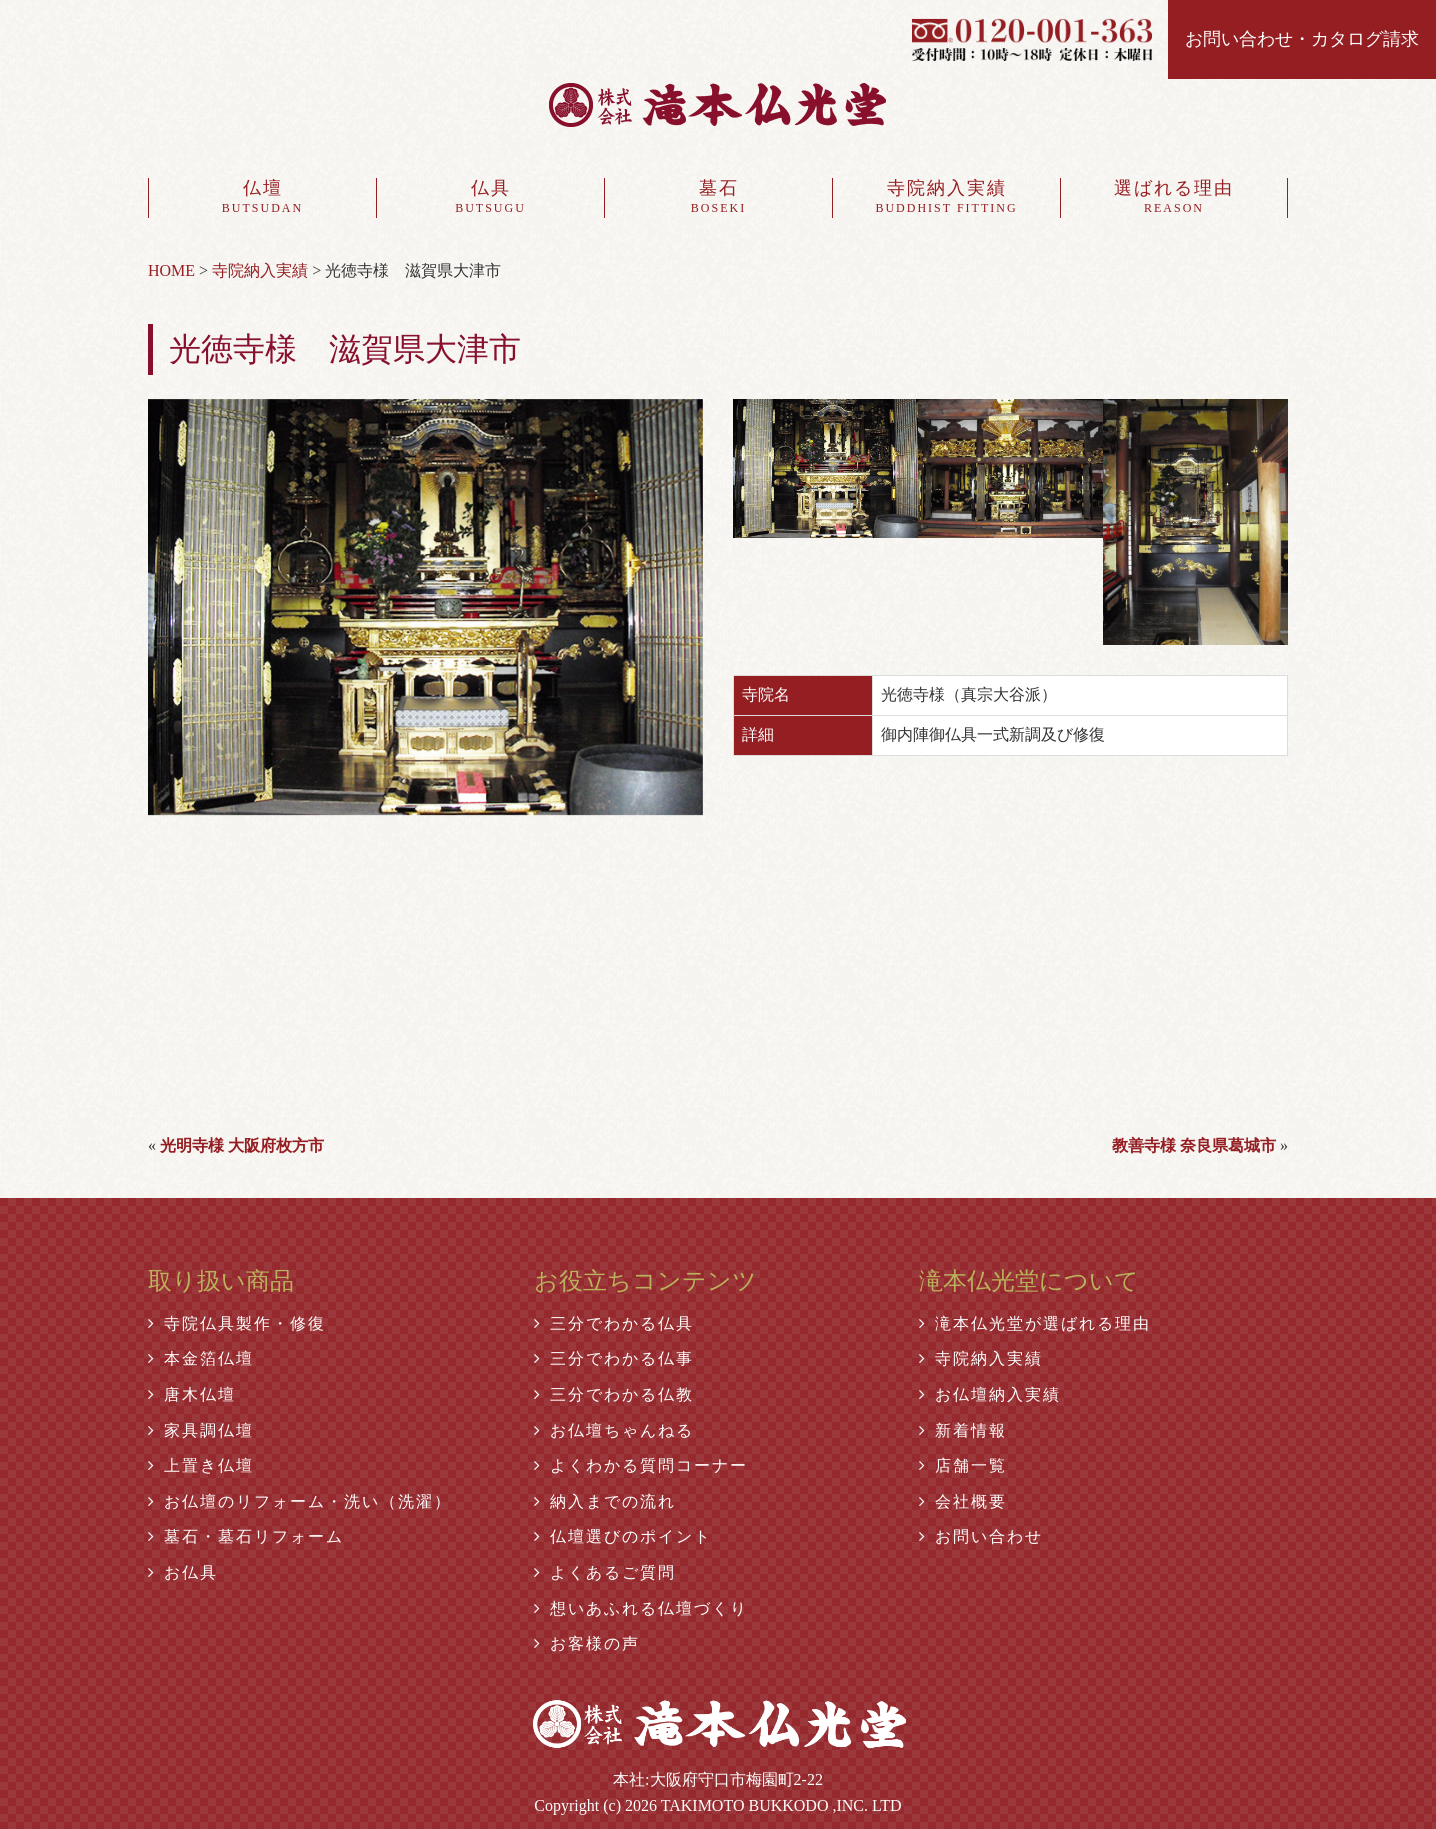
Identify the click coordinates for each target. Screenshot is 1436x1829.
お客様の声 (587, 1643)
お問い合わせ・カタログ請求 (1302, 39)
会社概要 (963, 1501)
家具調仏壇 (201, 1430)
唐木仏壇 (192, 1394)
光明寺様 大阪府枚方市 (242, 1145)
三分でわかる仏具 (614, 1323)
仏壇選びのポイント (623, 1536)
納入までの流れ (605, 1501)
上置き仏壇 (201, 1465)
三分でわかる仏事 (614, 1358)
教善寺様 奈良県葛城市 (1194, 1145)
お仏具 (183, 1572)
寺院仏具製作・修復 (237, 1323)
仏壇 (262, 198)
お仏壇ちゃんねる (614, 1430)
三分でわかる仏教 (614, 1394)
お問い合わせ (981, 1536)
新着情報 (963, 1430)
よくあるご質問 (605, 1572)
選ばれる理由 (1174, 198)
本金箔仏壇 (201, 1358)
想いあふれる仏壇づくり (641, 1608)
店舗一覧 (963, 1465)
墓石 (718, 198)
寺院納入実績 (946, 198)
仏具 (490, 198)
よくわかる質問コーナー (641, 1465)
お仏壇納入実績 (990, 1394)
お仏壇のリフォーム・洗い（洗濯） (300, 1501)
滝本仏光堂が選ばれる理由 (1035, 1323)
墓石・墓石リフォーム (246, 1536)
